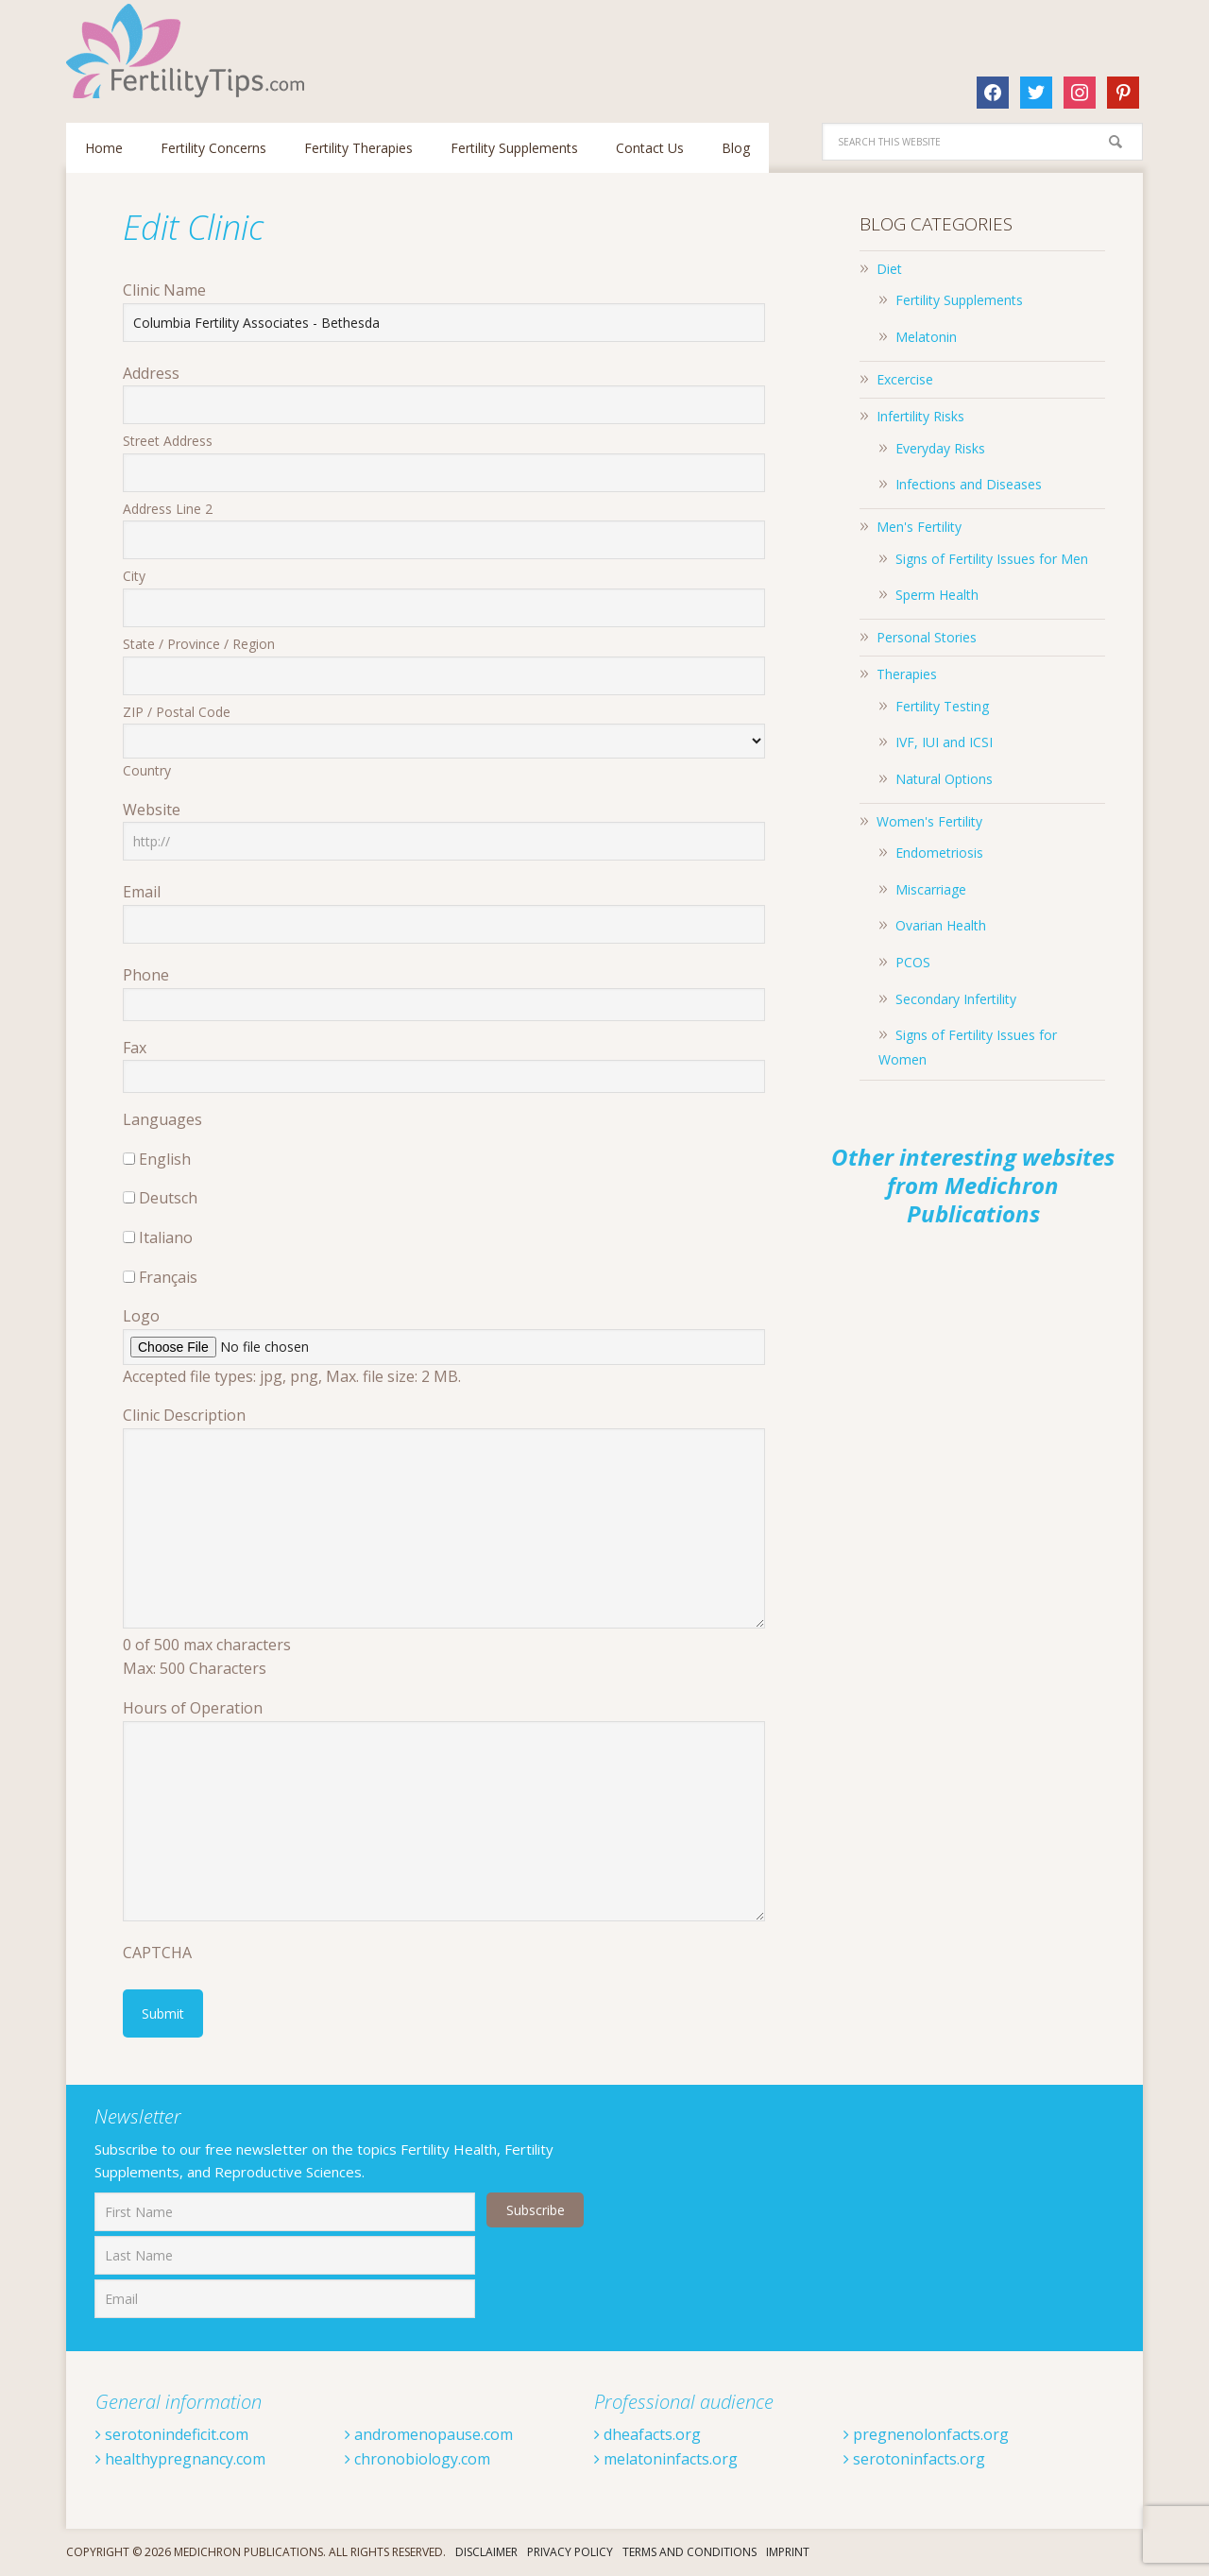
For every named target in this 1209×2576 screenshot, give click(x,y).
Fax (134, 1047)
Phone (146, 974)
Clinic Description (184, 1415)
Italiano (166, 1237)
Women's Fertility (929, 821)
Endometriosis (939, 853)
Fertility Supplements (959, 300)
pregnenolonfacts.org (926, 2434)
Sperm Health (937, 595)
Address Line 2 (168, 509)
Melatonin (926, 337)
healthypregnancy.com (180, 2458)
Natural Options (944, 779)
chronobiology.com (417, 2458)
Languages (162, 1119)
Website (151, 809)
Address (151, 373)
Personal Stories (927, 637)
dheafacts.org (647, 2434)
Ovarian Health (940, 925)
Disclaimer (486, 2552)
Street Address (168, 441)
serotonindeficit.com (171, 2434)
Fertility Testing (942, 706)
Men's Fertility (919, 527)
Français (168, 1277)
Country (147, 770)
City (134, 576)
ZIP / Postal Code (176, 712)
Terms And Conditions (689, 2552)
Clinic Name (164, 290)
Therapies (907, 674)
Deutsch (168, 1197)
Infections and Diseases (968, 484)
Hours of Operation (193, 1707)
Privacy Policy (570, 2552)
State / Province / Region (199, 644)
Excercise (905, 379)
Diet (889, 269)
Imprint (787, 2552)
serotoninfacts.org (914, 2458)
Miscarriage (930, 889)
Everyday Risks (940, 448)
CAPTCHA (157, 1952)
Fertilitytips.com (189, 51)
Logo (141, 1315)
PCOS (912, 962)
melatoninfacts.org (666, 2458)
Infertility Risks (920, 416)
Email (142, 891)
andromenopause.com (429, 2434)
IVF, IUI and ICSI (944, 742)
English (165, 1159)
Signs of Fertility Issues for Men (991, 559)
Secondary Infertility (955, 999)
